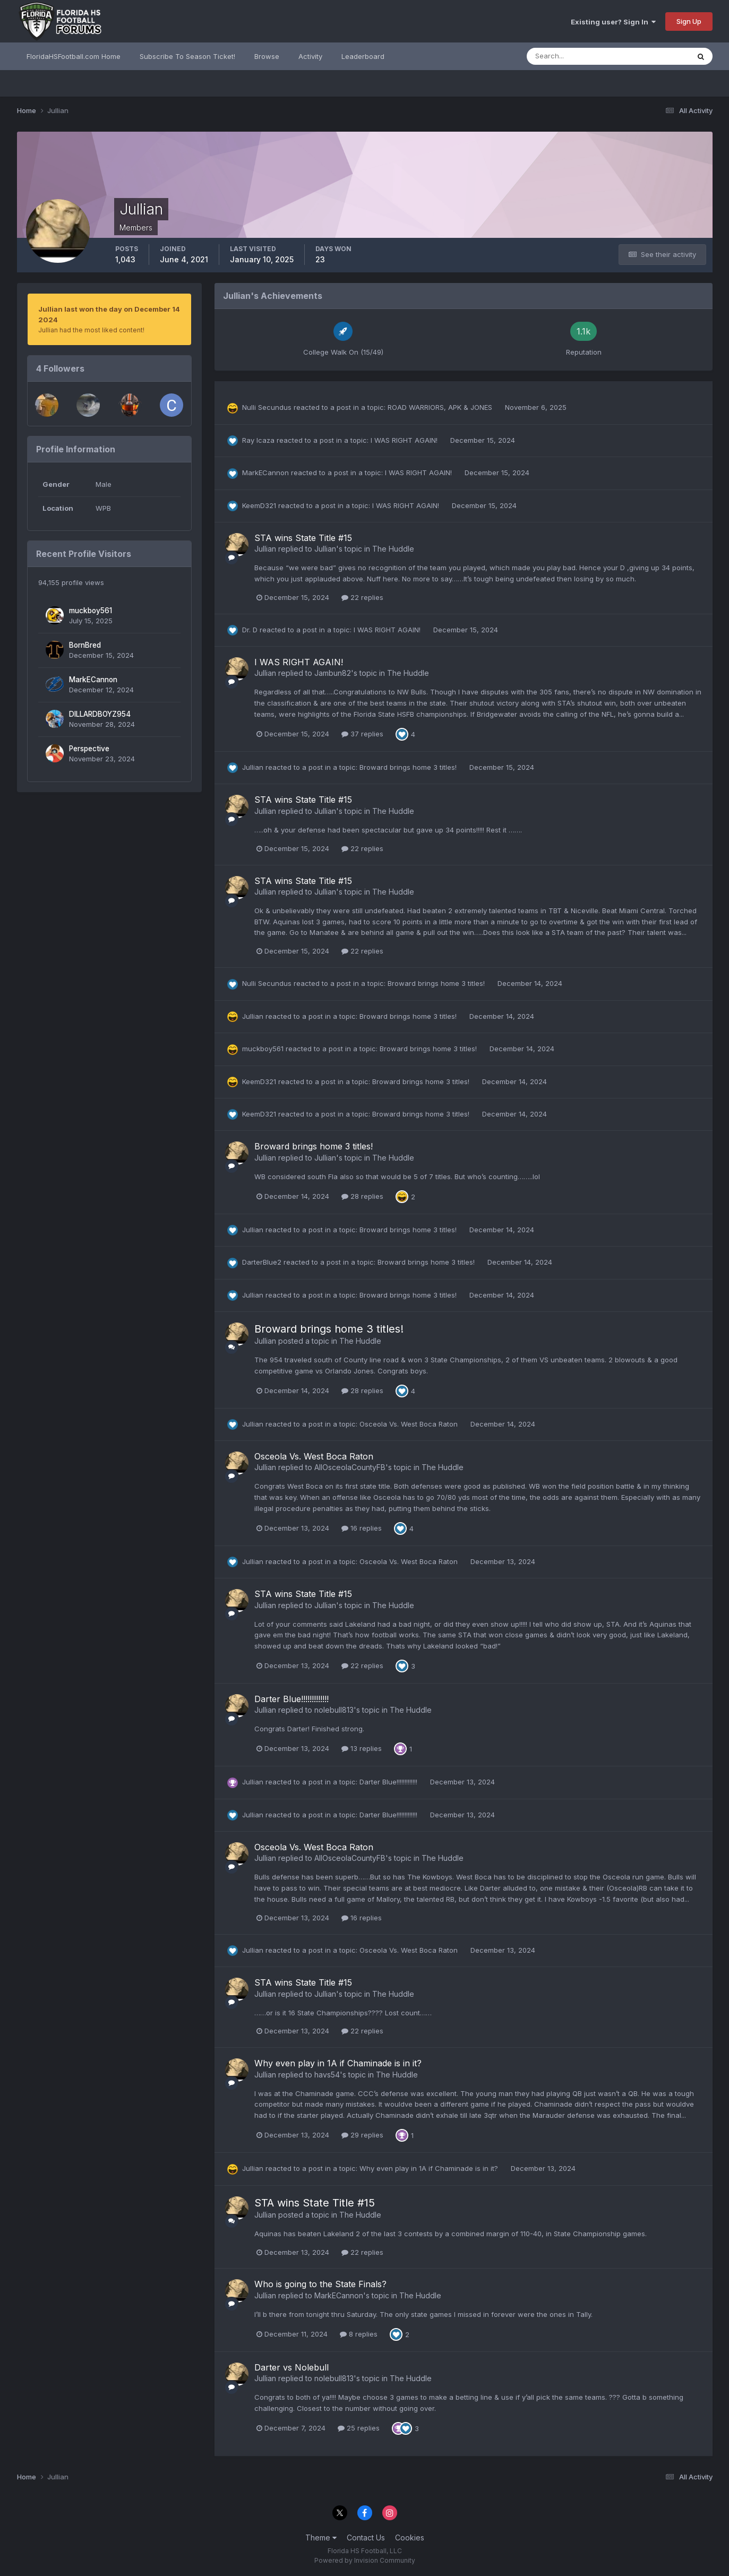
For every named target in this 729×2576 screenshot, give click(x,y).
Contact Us (366, 2537)
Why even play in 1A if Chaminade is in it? (338, 2063)
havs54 (327, 2074)
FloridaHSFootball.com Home (74, 56)
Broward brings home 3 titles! (409, 767)
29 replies (362, 2135)
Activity (310, 56)
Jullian (265, 548)
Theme (321, 2537)
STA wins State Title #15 (303, 538)
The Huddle (393, 548)
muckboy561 (90, 610)
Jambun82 (332, 672)
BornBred (85, 645)
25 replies (359, 2428)
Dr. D (250, 629)
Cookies (409, 2537)
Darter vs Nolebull (291, 2367)
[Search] (573, 56)
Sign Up (688, 21)
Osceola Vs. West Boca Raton (409, 1424)
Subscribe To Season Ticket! (187, 56)
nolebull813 (334, 1709)
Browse (266, 56)
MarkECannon (93, 679)
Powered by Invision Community (364, 2560)
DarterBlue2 (261, 1262)
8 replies (359, 2334)
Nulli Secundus (266, 407)
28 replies (362, 1196)
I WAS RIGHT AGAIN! (405, 440)
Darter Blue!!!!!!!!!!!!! (291, 1699)
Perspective (89, 748)
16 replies (361, 1528)
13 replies (361, 1748)
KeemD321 (259, 505)
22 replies (362, 597)
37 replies (362, 733)
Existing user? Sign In (613, 22)
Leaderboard (362, 56)
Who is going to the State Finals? (320, 2284)
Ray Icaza (258, 440)
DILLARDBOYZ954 (100, 714)
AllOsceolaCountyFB (349, 1467)
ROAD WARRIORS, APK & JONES (441, 407)
